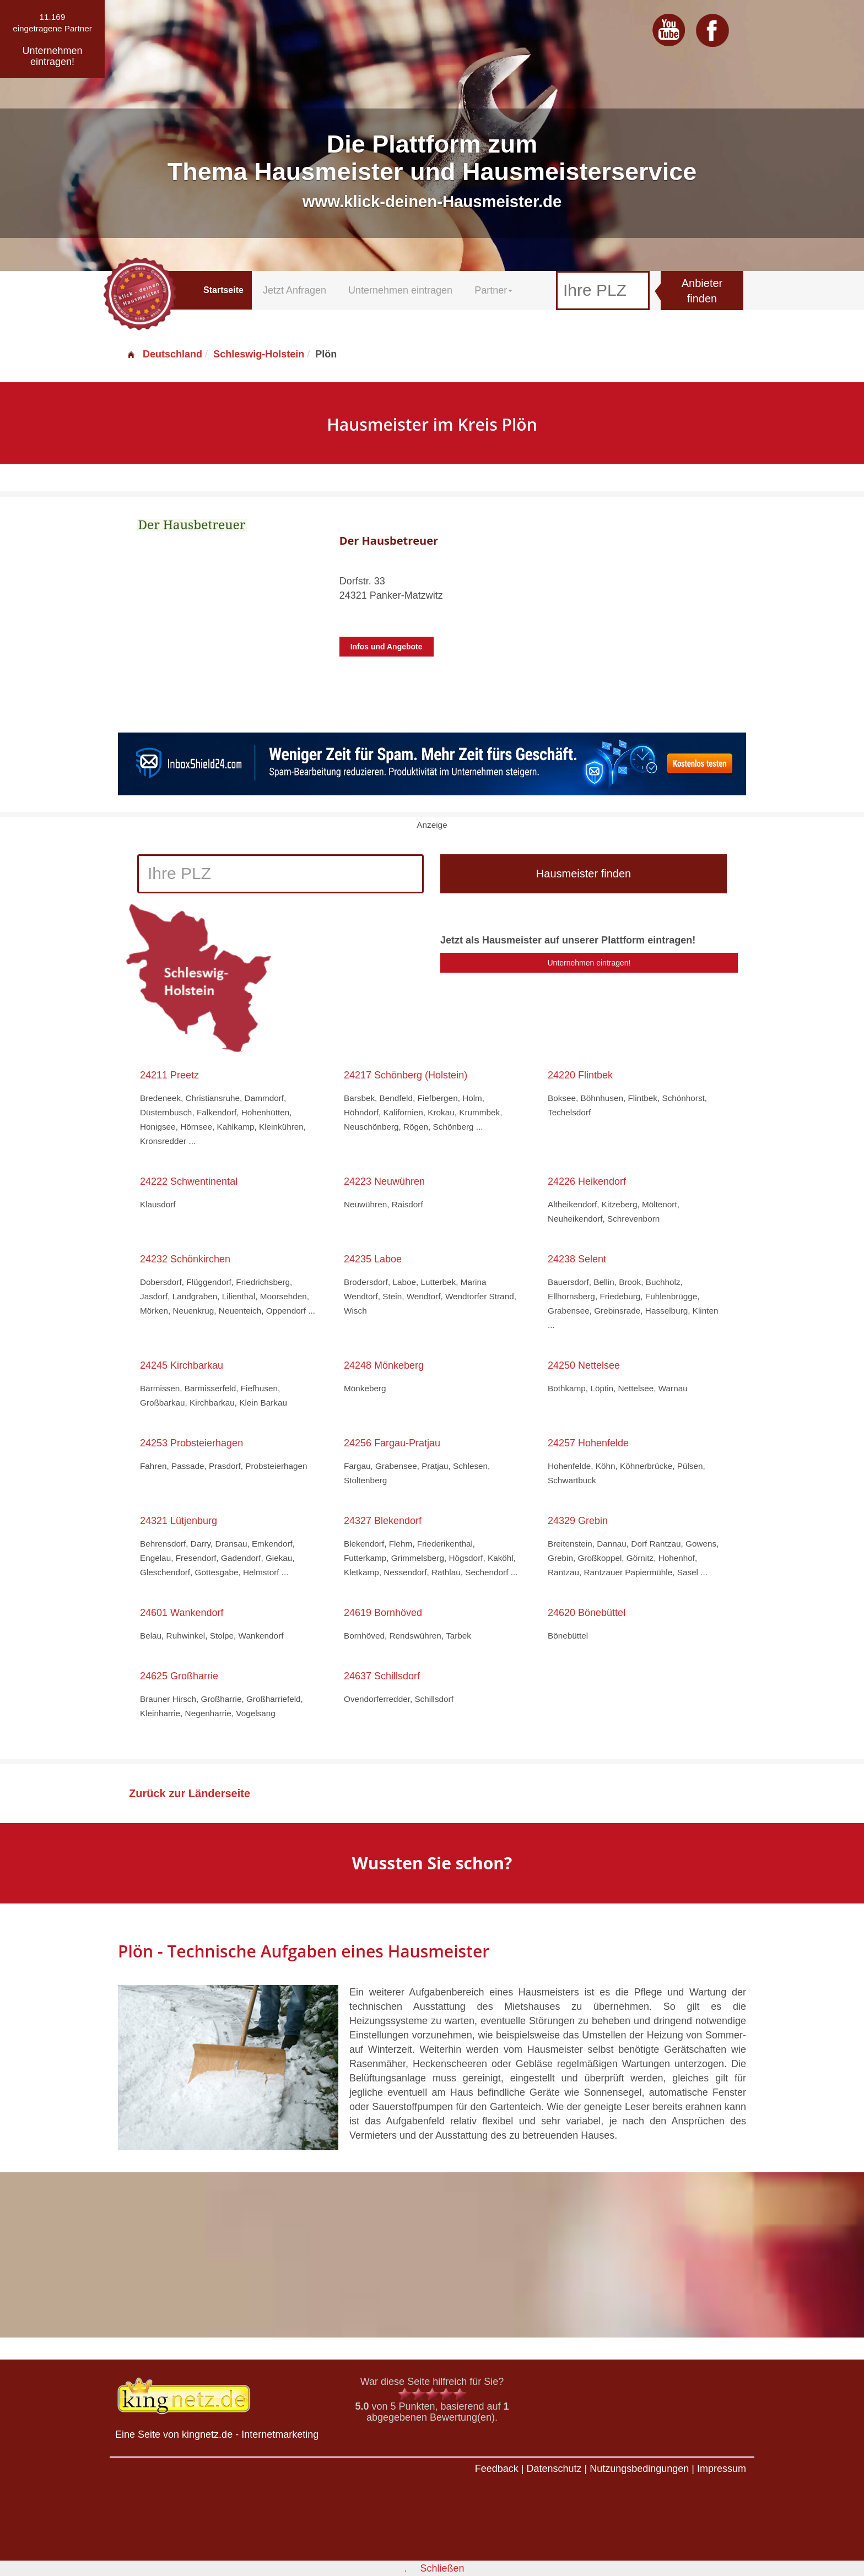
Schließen (442, 2568)
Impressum (721, 2468)
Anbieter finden (702, 291)
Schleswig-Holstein (258, 354)
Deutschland (164, 354)
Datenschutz (553, 2468)
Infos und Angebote (386, 646)
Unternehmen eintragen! (589, 962)
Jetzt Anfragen (294, 290)
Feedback (497, 2468)
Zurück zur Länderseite (189, 1793)
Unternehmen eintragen (400, 290)
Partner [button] (493, 290)
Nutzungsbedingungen (639, 2468)
